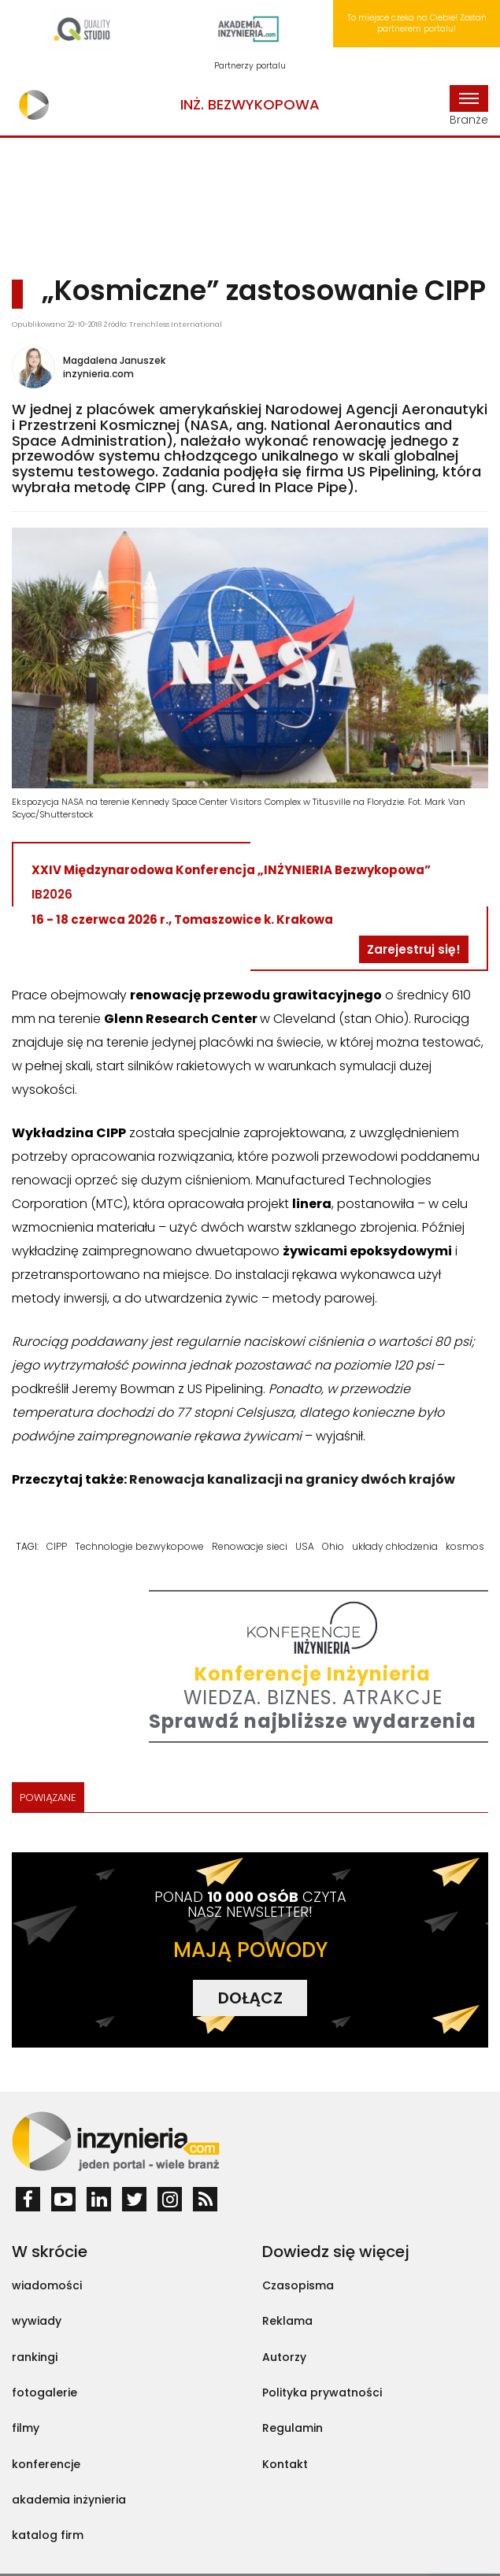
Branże (469, 106)
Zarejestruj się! (414, 949)
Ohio (333, 1546)
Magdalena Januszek (114, 360)
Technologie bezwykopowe (139, 1546)
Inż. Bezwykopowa (250, 104)
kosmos (465, 1546)
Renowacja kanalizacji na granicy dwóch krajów (292, 1479)
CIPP (56, 1546)
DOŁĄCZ (250, 1998)
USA (304, 1546)
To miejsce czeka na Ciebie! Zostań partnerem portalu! (417, 23)
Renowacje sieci (249, 1546)
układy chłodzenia (395, 1546)
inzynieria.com (98, 373)
